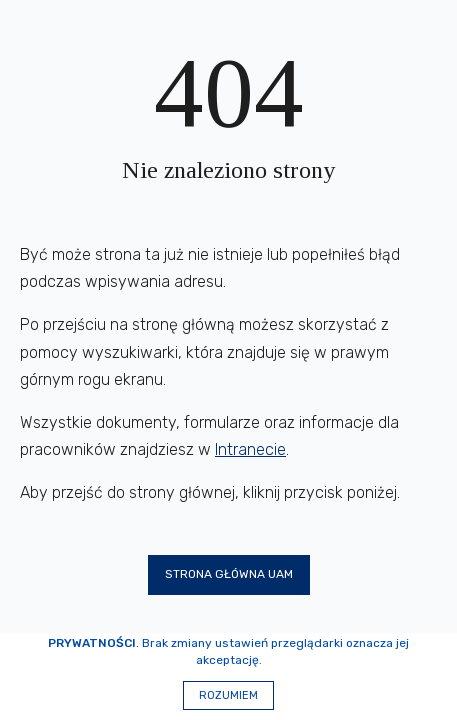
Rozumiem (228, 695)
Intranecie (250, 449)
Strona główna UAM (229, 574)
